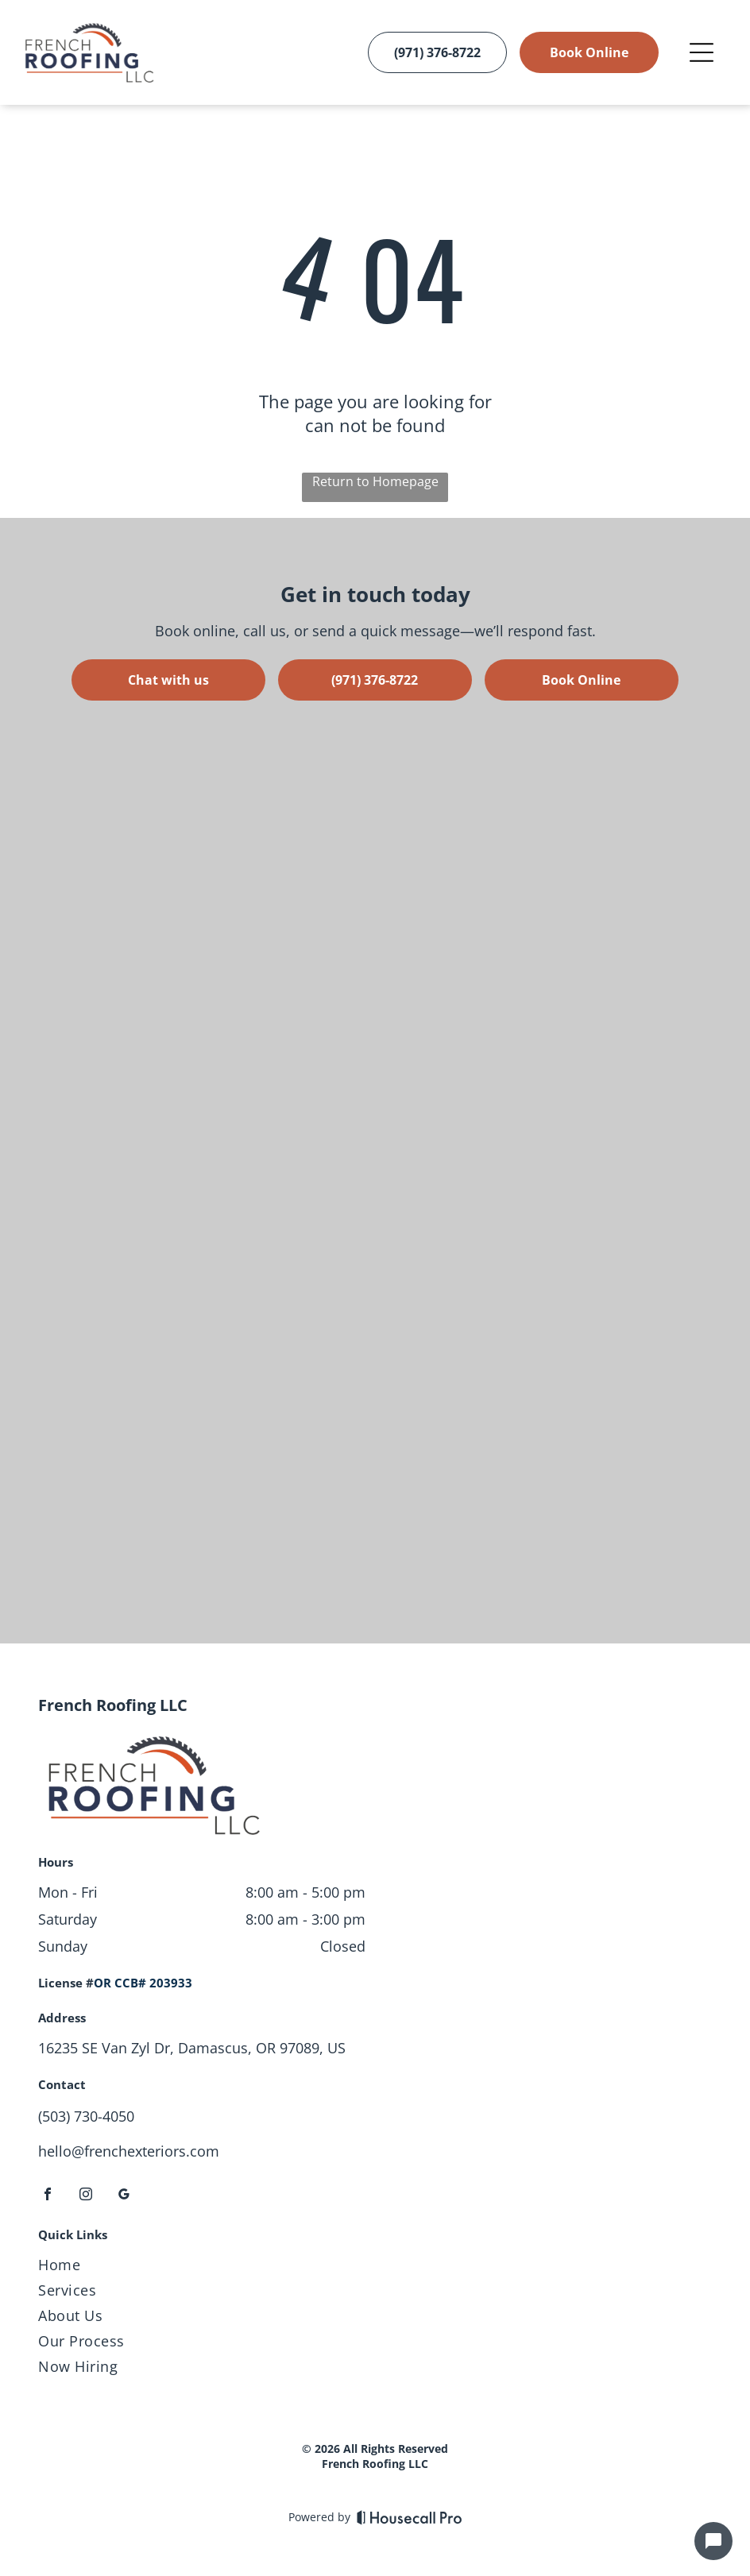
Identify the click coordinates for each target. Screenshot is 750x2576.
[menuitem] (375, 2268)
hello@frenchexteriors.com (128, 2151)
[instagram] (85, 2195)
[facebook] (47, 2195)
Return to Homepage (375, 481)
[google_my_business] (123, 2195)
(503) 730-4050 (86, 2116)
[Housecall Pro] (409, 2517)
